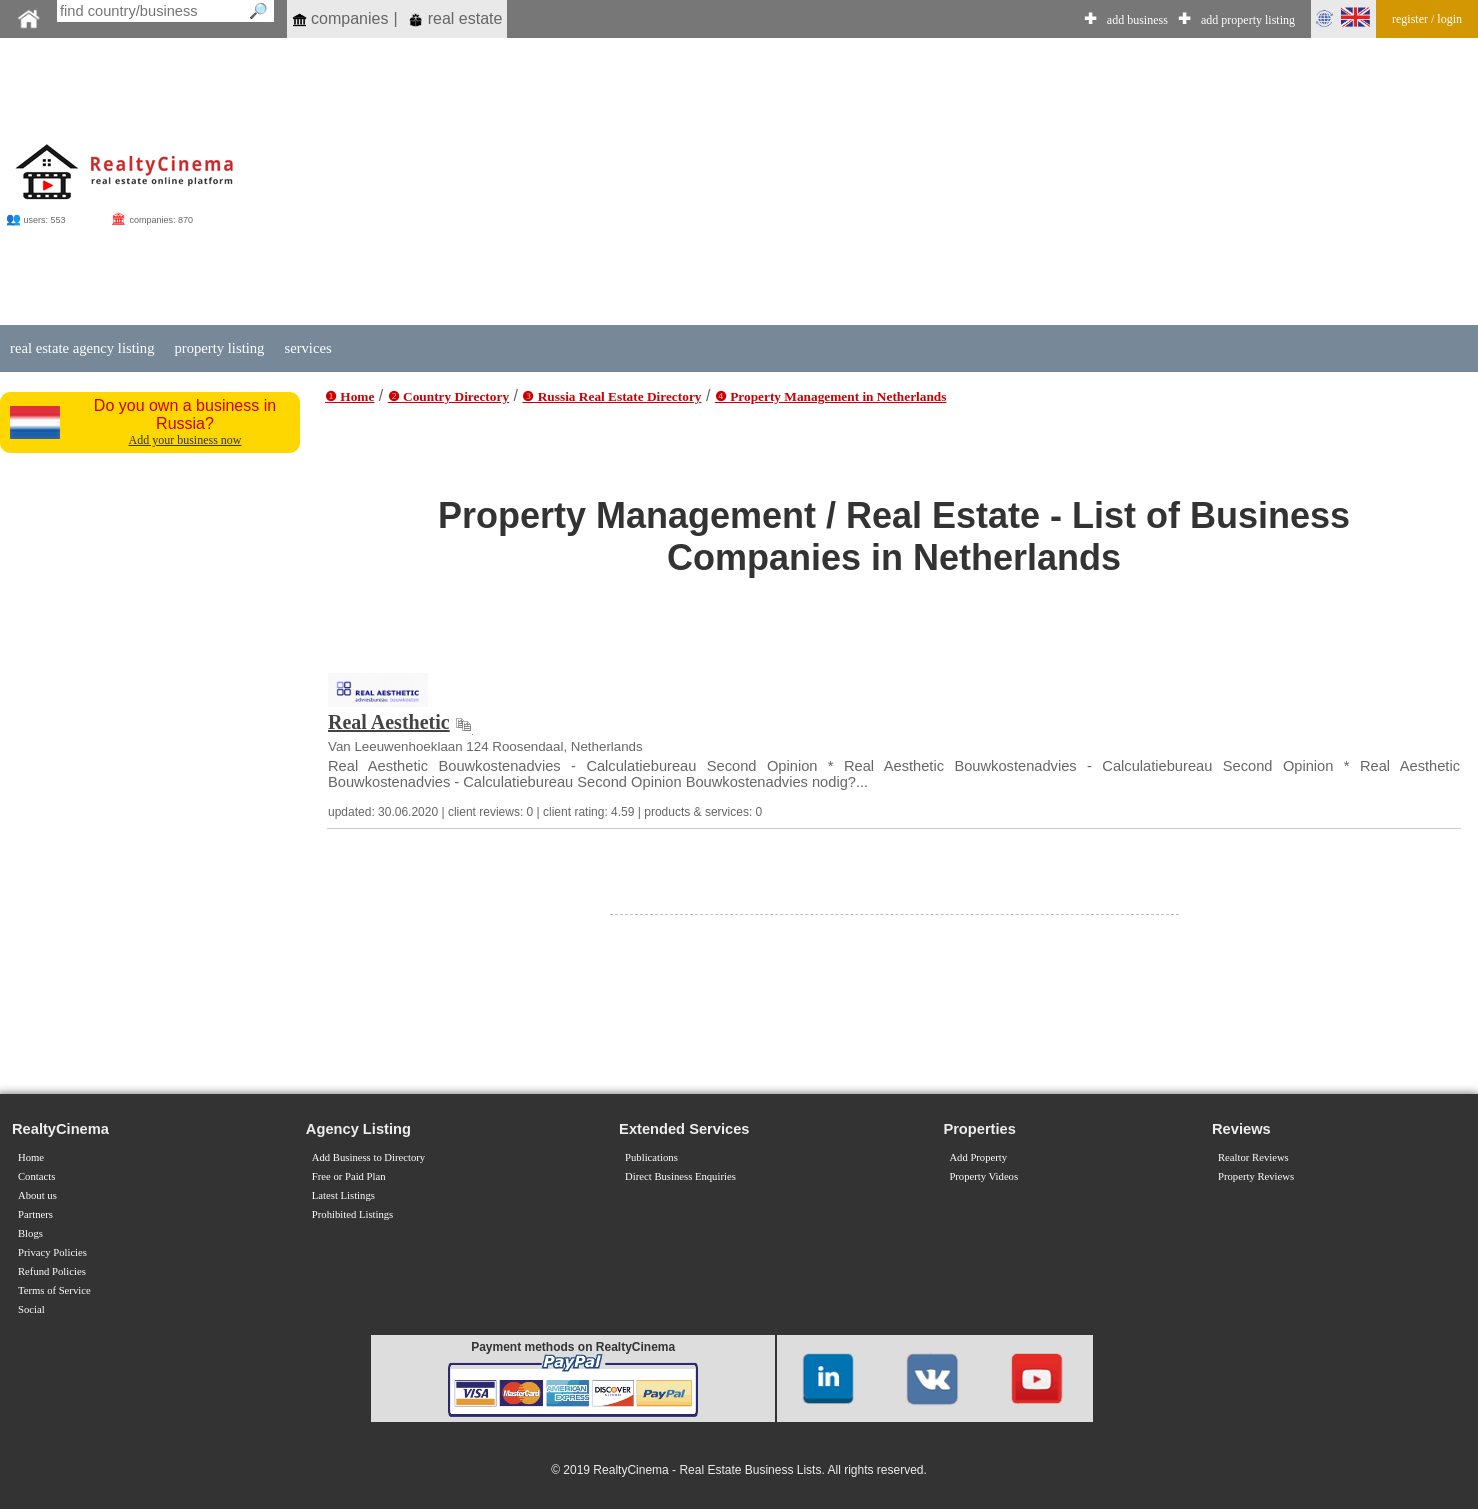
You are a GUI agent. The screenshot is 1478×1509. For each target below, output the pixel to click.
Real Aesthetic (389, 722)
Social (31, 1309)
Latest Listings (343, 1195)
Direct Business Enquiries (680, 1176)
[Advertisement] (899, 182)
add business (1137, 20)
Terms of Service (54, 1290)
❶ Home (349, 396)
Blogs (30, 1233)
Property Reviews (1256, 1176)
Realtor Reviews (1253, 1157)
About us (37, 1195)
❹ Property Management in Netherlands (831, 396)
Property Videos (983, 1176)
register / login (1427, 19)
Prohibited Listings (352, 1214)
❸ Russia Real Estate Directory (611, 396)
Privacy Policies (52, 1252)
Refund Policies (52, 1271)
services (307, 348)
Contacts (36, 1176)
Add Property (978, 1157)
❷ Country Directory (448, 396)
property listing (219, 348)
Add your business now (185, 440)
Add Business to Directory (368, 1157)
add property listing (1248, 20)
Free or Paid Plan (349, 1176)
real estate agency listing (82, 348)
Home (31, 1157)
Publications (651, 1157)
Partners (35, 1214)
